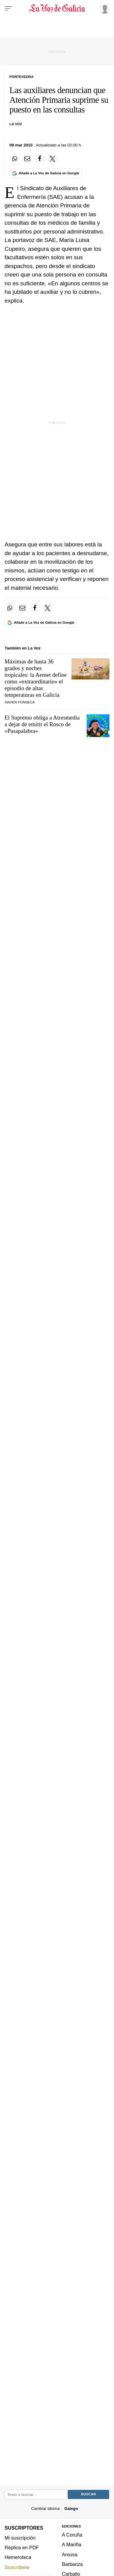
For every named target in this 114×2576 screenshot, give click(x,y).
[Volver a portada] (57, 8)
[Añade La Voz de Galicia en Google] (45, 173)
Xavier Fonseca (20, 702)
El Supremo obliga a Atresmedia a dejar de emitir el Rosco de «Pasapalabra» (42, 724)
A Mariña (71, 2544)
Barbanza (72, 2564)
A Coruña (72, 2534)
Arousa (70, 2554)
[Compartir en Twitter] (52, 158)
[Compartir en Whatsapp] (14, 158)
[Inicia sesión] (103, 8)
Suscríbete (17, 2567)
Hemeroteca (18, 2557)
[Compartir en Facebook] (40, 158)
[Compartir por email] (27, 158)
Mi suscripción (20, 2538)
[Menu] (8, 8)
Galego (71, 2508)
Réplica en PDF (22, 2547)
